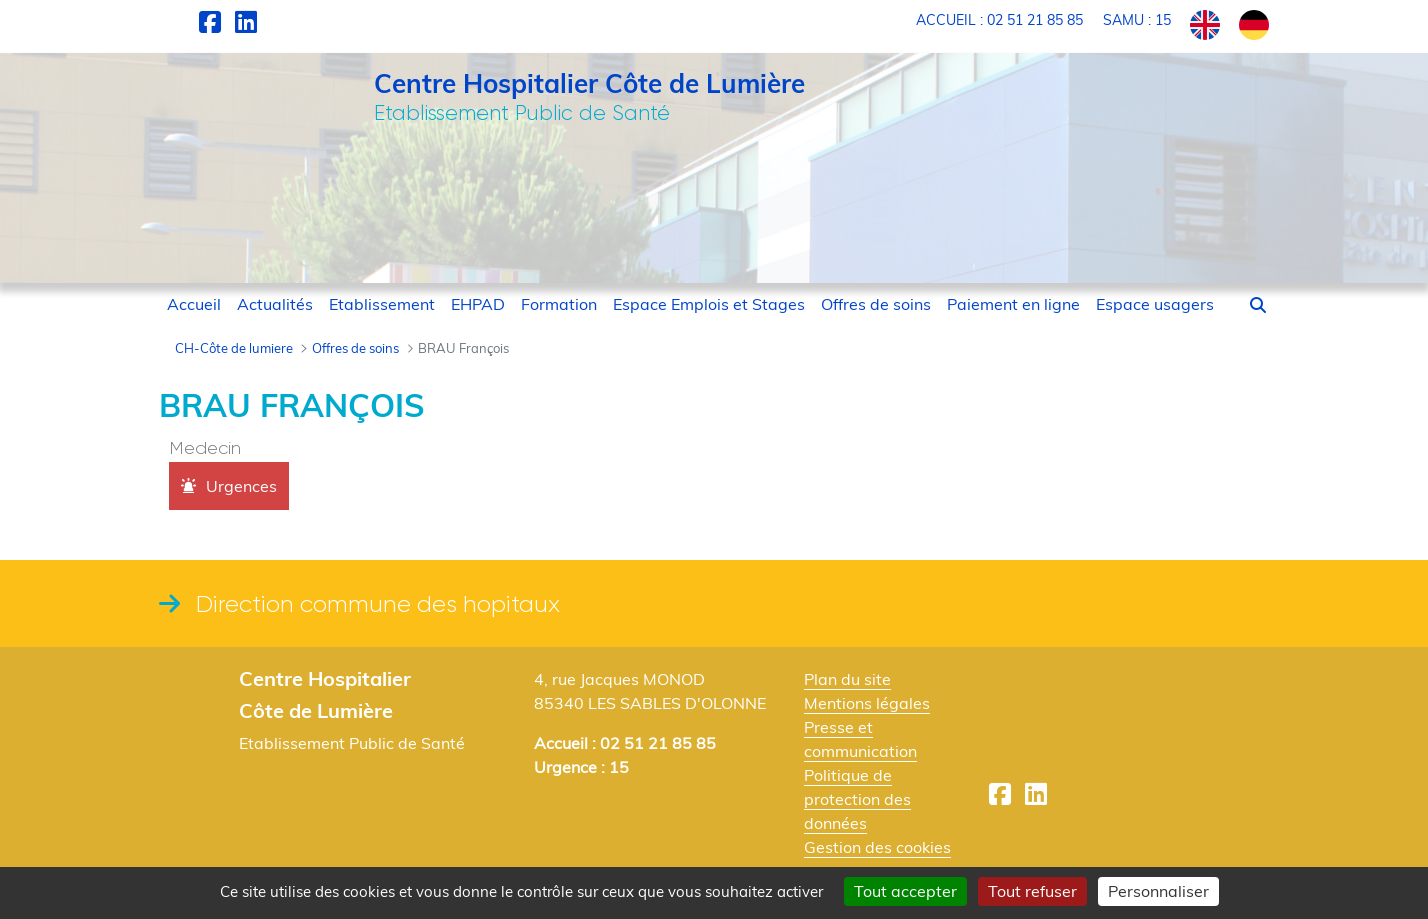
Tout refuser (1032, 891)
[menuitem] (194, 304)
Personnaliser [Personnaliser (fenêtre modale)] (1158, 891)
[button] (1258, 305)
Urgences (241, 486)
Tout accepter (905, 891)
